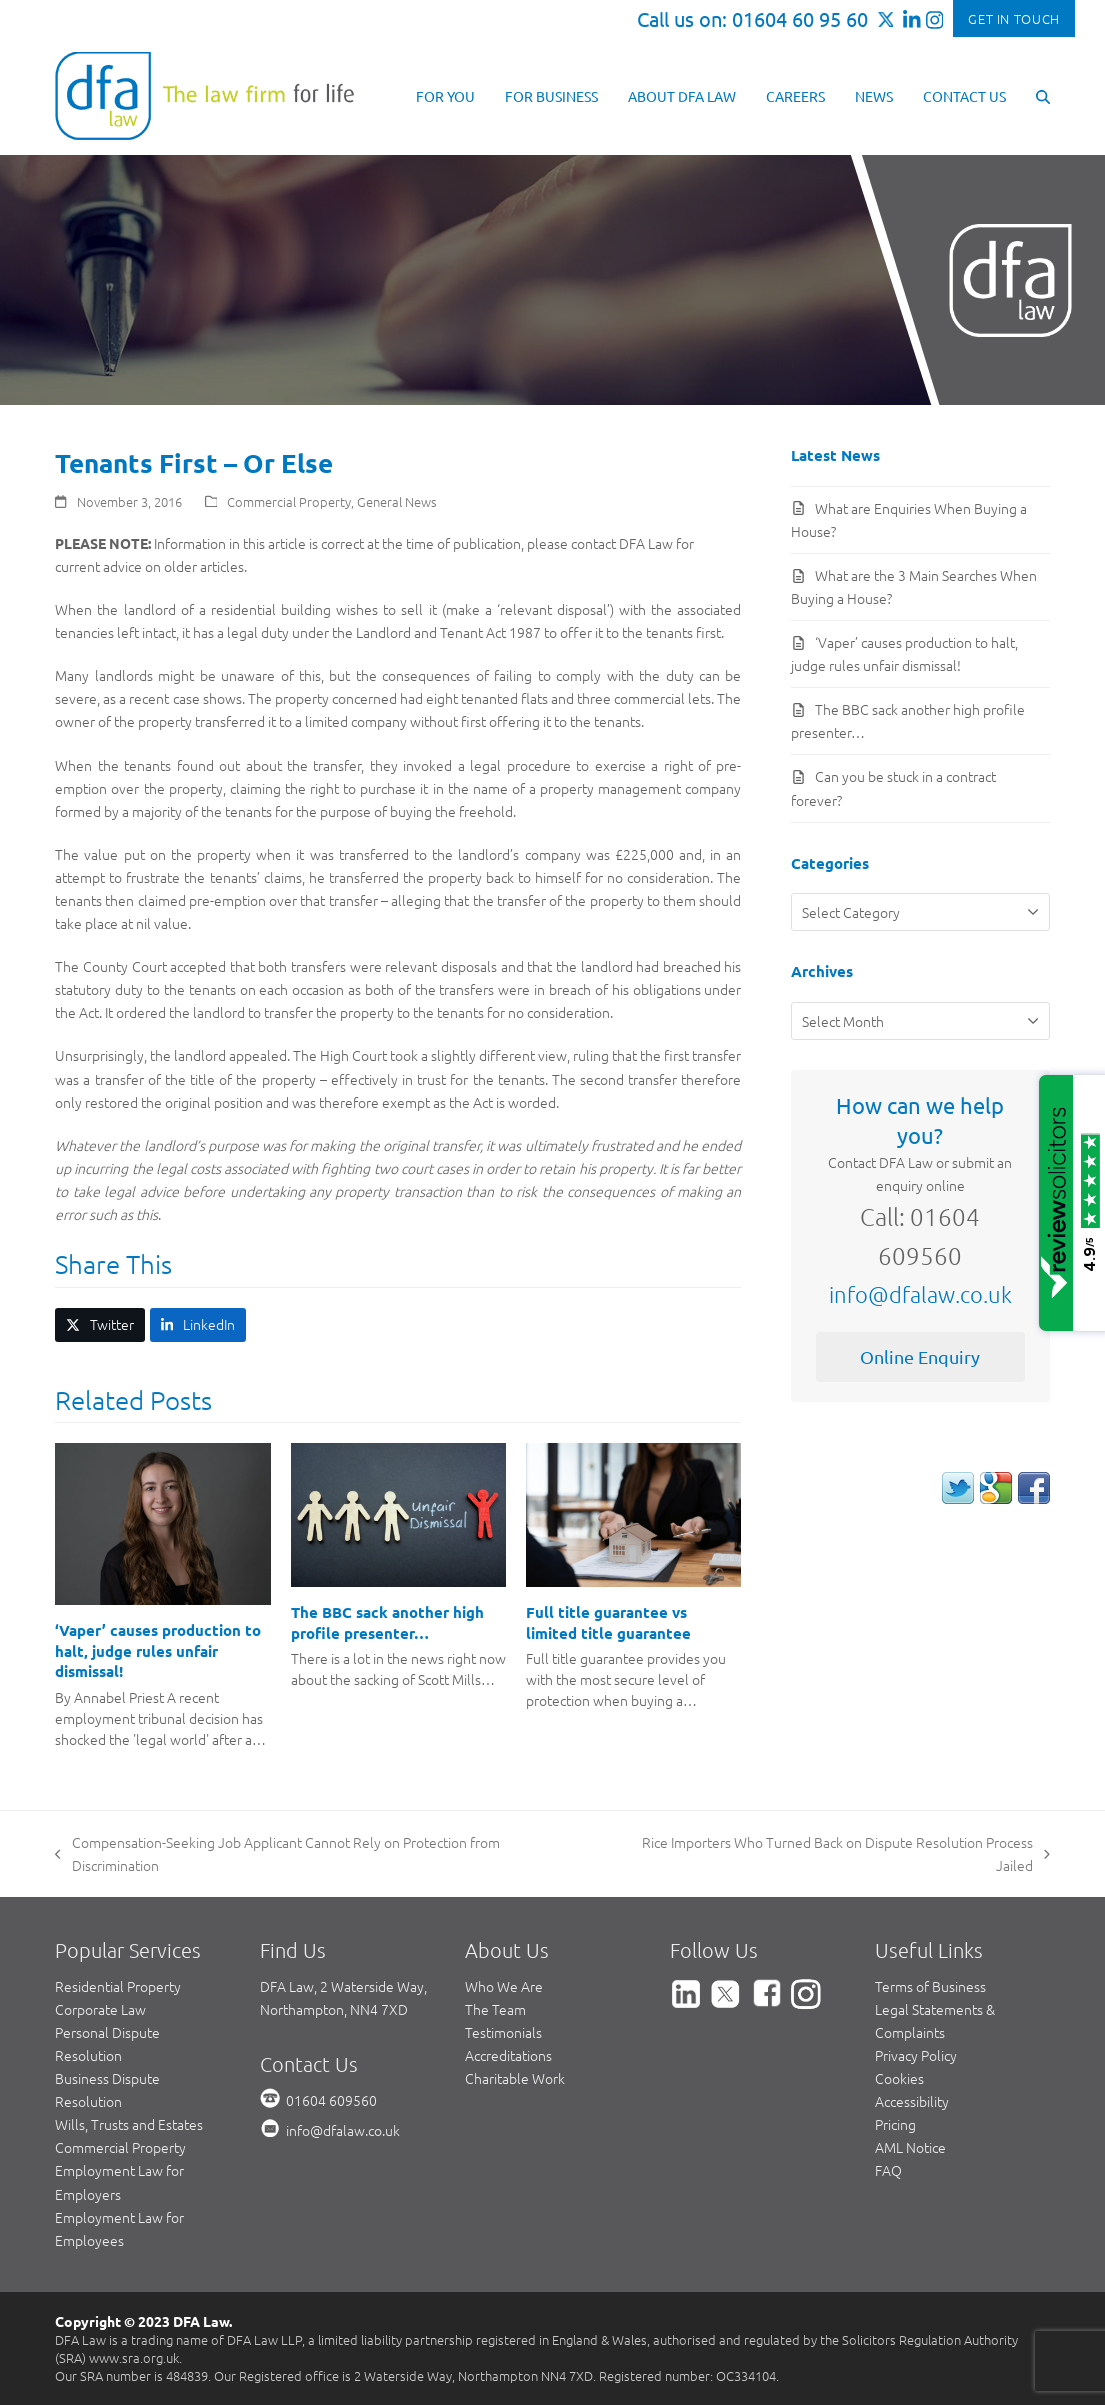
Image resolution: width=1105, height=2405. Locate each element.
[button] (1043, 95)
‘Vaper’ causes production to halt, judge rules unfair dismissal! (158, 1650)
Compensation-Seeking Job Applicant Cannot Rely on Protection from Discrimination (277, 1854)
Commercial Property (289, 501)
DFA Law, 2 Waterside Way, (343, 1986)
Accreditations (508, 2055)
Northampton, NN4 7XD (334, 2009)
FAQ (888, 2170)
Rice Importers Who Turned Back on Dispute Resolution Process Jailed (828, 1854)
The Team (495, 2009)
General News (397, 501)
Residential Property (118, 1986)
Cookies (899, 2078)
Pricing (895, 2124)
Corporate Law (100, 2009)
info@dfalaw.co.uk (920, 1294)
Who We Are (504, 1986)
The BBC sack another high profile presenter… (387, 1622)
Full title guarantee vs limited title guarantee (608, 1622)
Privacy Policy (916, 2055)
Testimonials (503, 2032)
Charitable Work (515, 2078)
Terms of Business (930, 1986)
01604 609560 (331, 2100)
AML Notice (910, 2147)
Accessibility (912, 2101)
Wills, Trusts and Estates (129, 2124)
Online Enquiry (920, 1356)
